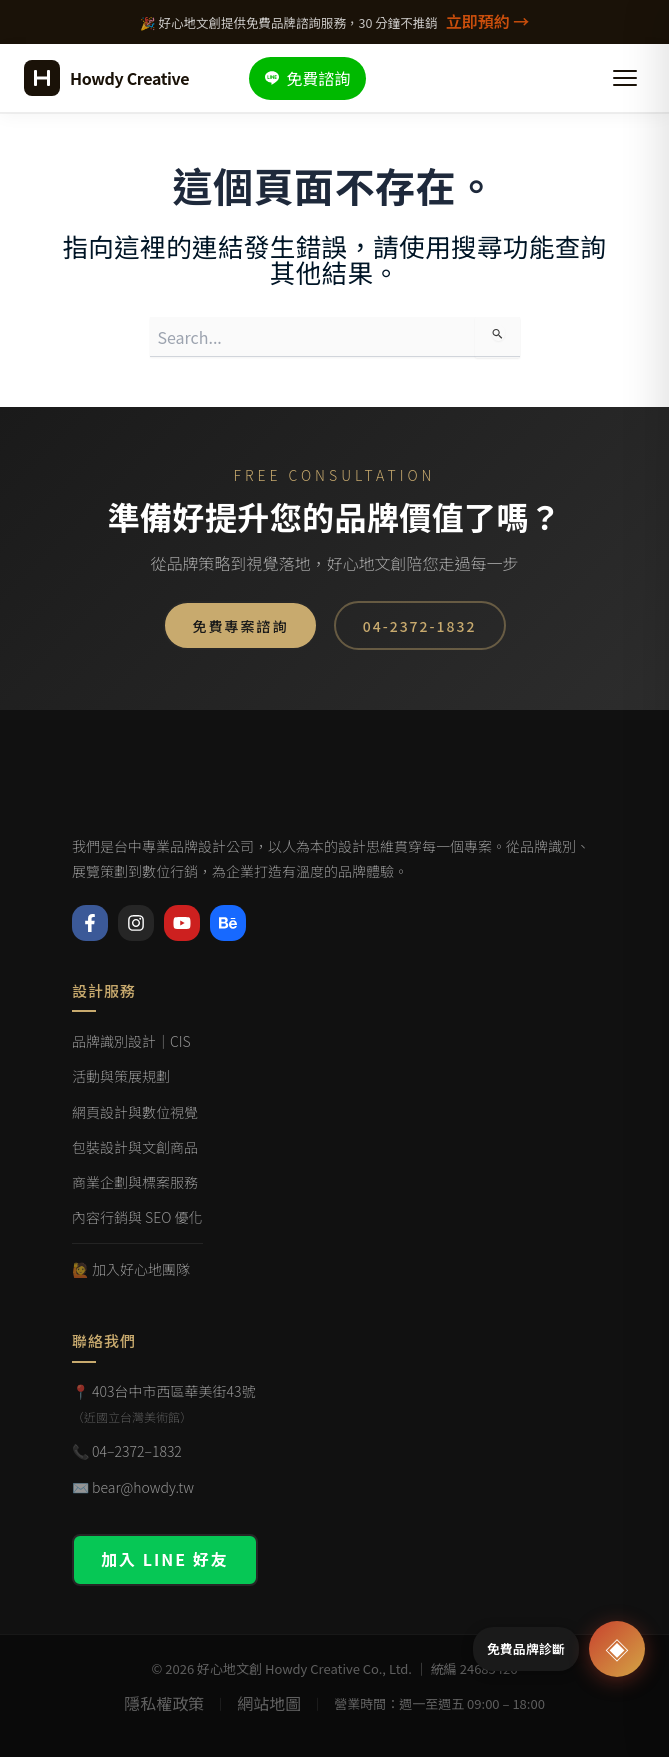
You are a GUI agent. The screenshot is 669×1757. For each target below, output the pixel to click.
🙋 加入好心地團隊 (131, 1268)
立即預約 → (488, 21)
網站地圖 (269, 1703)
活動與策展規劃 (121, 1075)
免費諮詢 (307, 78)
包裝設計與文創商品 (135, 1146)
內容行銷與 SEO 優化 (137, 1216)
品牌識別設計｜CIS (131, 1040)
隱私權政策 (164, 1703)
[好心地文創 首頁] (106, 78)
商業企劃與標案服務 (135, 1181)
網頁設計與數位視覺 (135, 1111)
